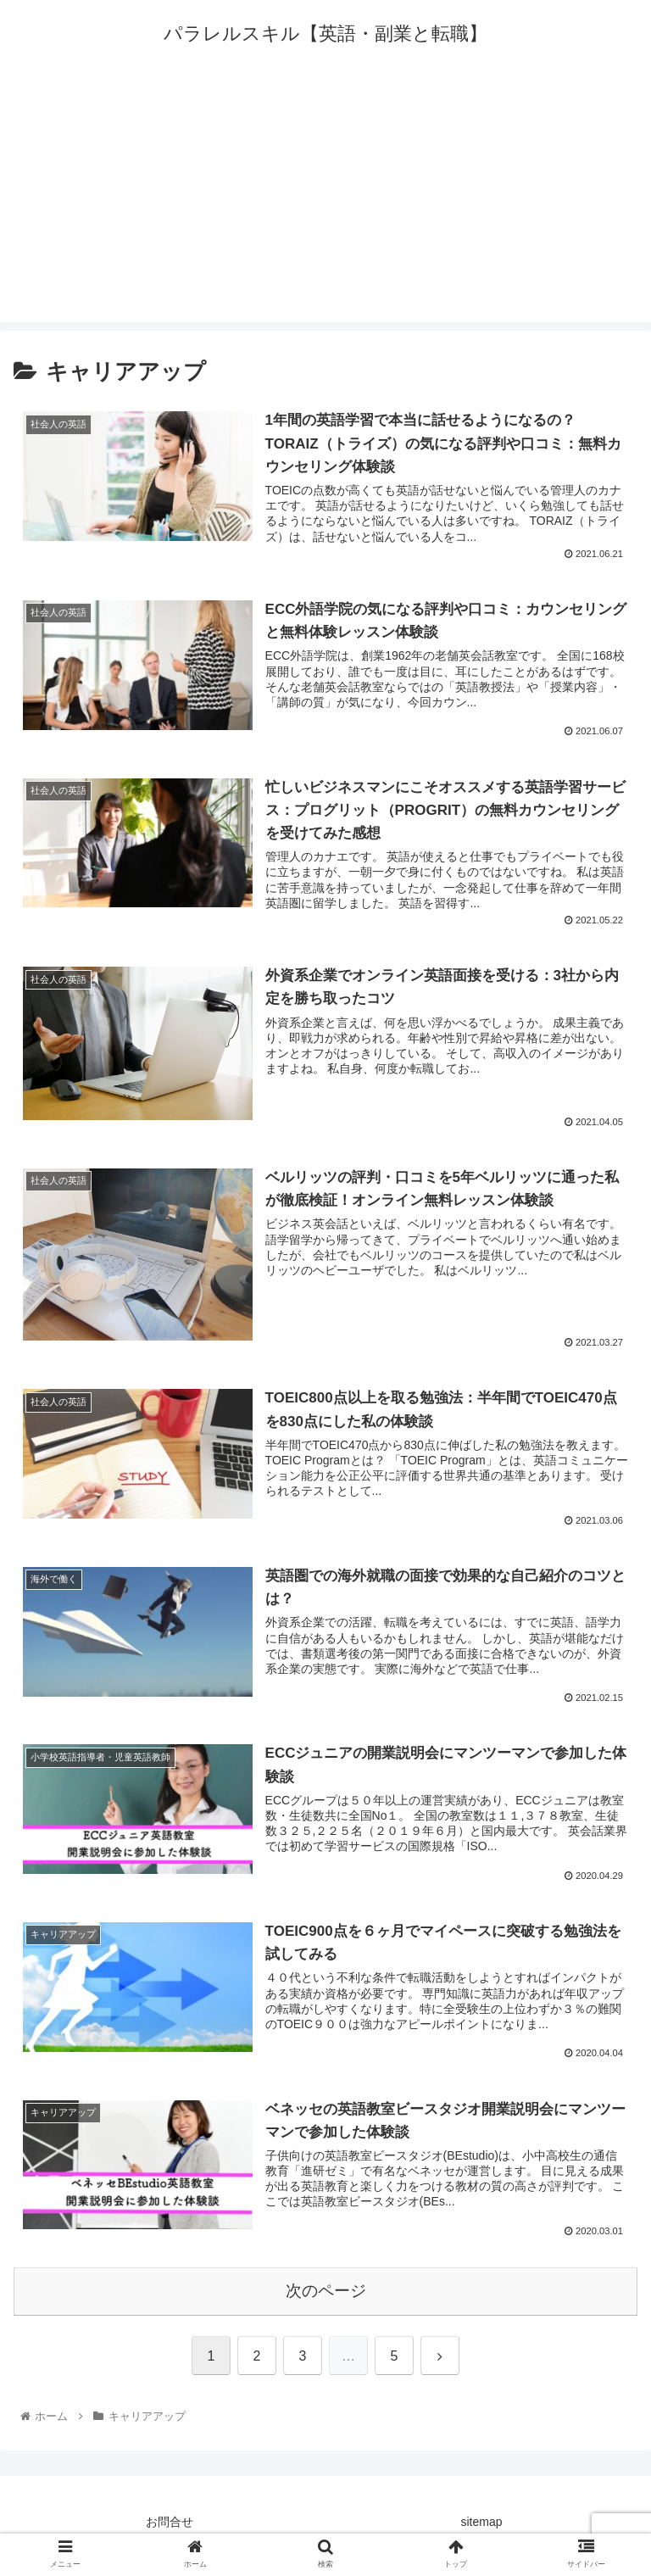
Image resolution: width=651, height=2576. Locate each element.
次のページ (326, 2291)
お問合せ (169, 2522)
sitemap (481, 2522)
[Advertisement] (325, 203)
